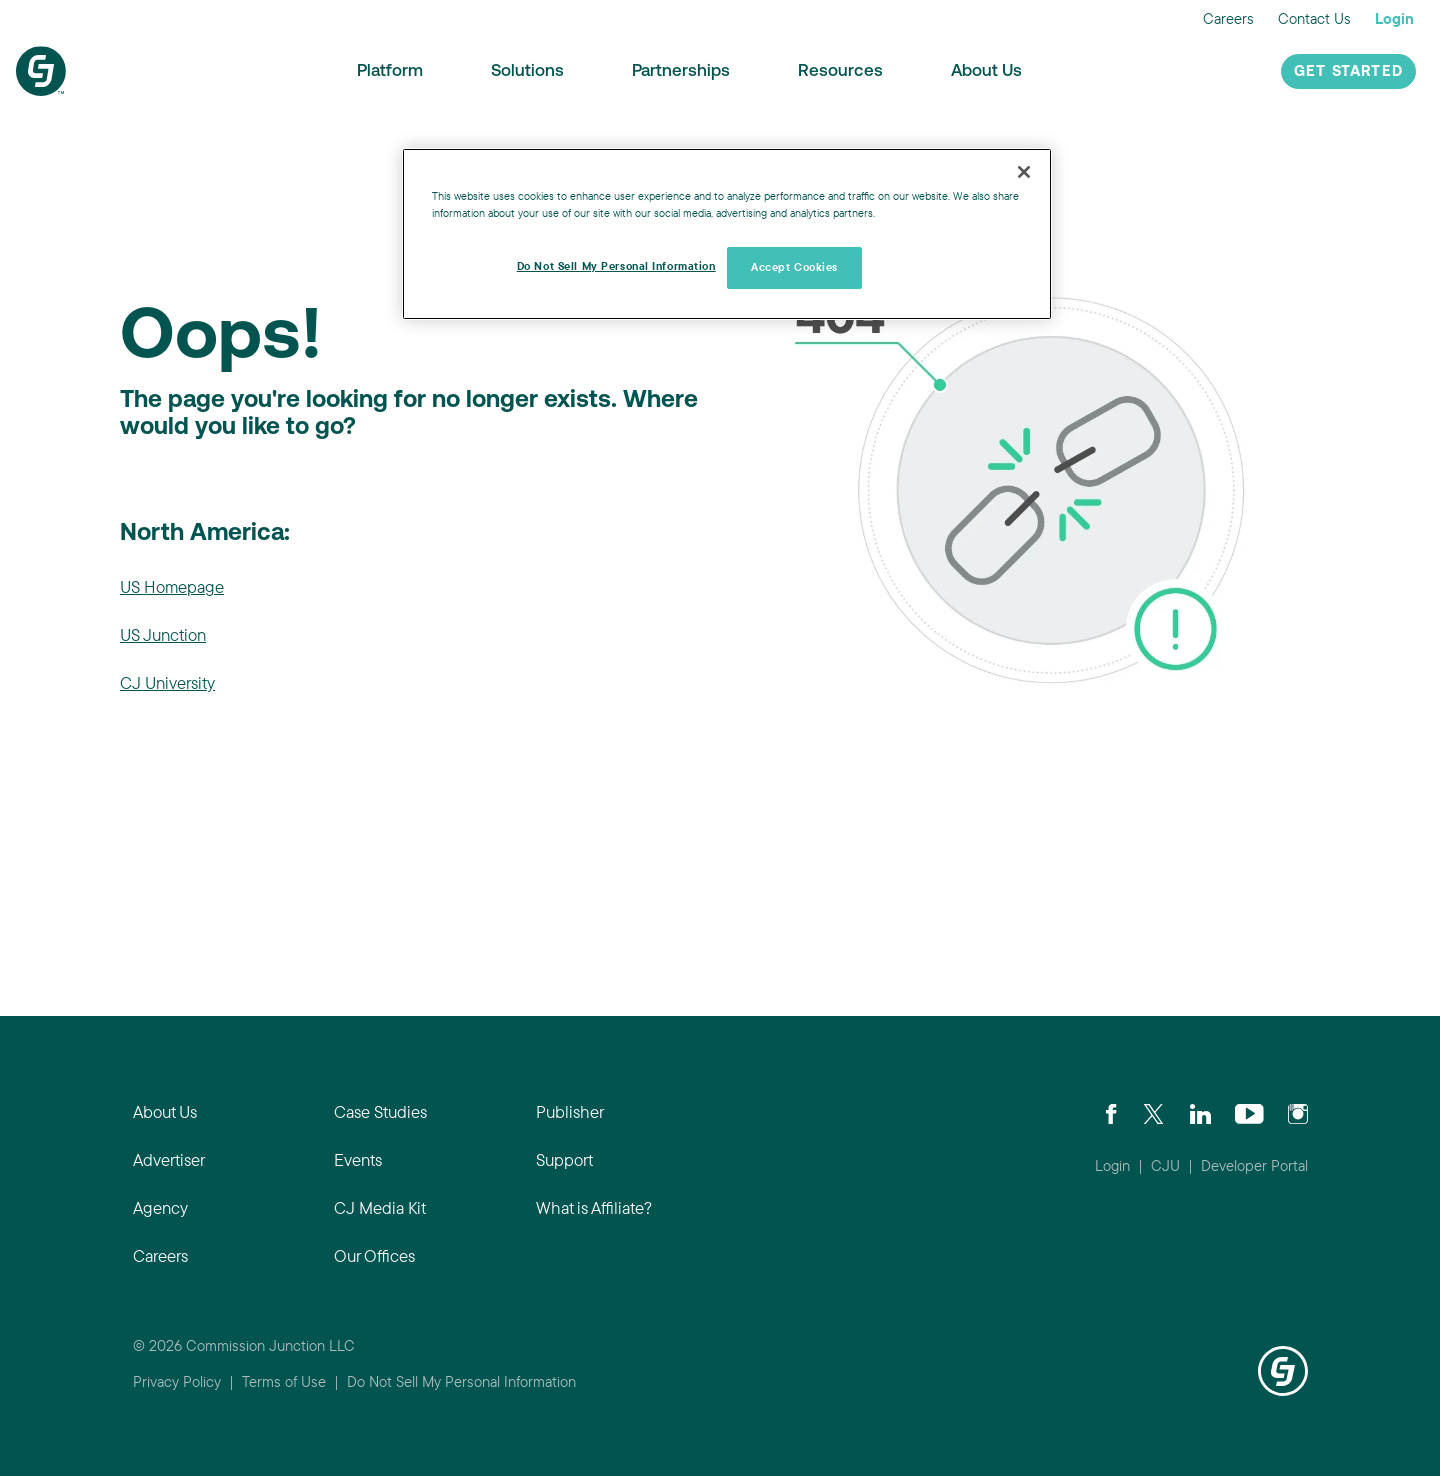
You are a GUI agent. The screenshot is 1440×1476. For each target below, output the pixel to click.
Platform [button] (390, 71)
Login (1394, 18)
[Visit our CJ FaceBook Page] (1111, 1112)
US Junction (163, 634)
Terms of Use (284, 1381)
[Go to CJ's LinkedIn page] (1200, 1112)
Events (358, 1159)
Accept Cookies (794, 267)
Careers (1228, 18)
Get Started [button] (1348, 72)
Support (564, 1159)
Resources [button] (840, 71)
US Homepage (172, 586)
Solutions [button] (527, 71)
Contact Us (1314, 18)
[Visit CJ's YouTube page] (1249, 1112)
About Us (986, 71)
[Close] (1024, 172)
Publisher (570, 1111)
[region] (727, 234)
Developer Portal (1254, 1165)
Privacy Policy (177, 1381)
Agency (160, 1207)
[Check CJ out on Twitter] (1153, 1112)
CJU (1165, 1165)
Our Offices (374, 1255)
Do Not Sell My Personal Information (461, 1381)
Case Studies (380, 1111)
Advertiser (169, 1159)
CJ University (167, 682)
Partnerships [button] (681, 71)
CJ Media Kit (380, 1207)
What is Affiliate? (594, 1207)
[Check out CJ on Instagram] (1298, 1112)
